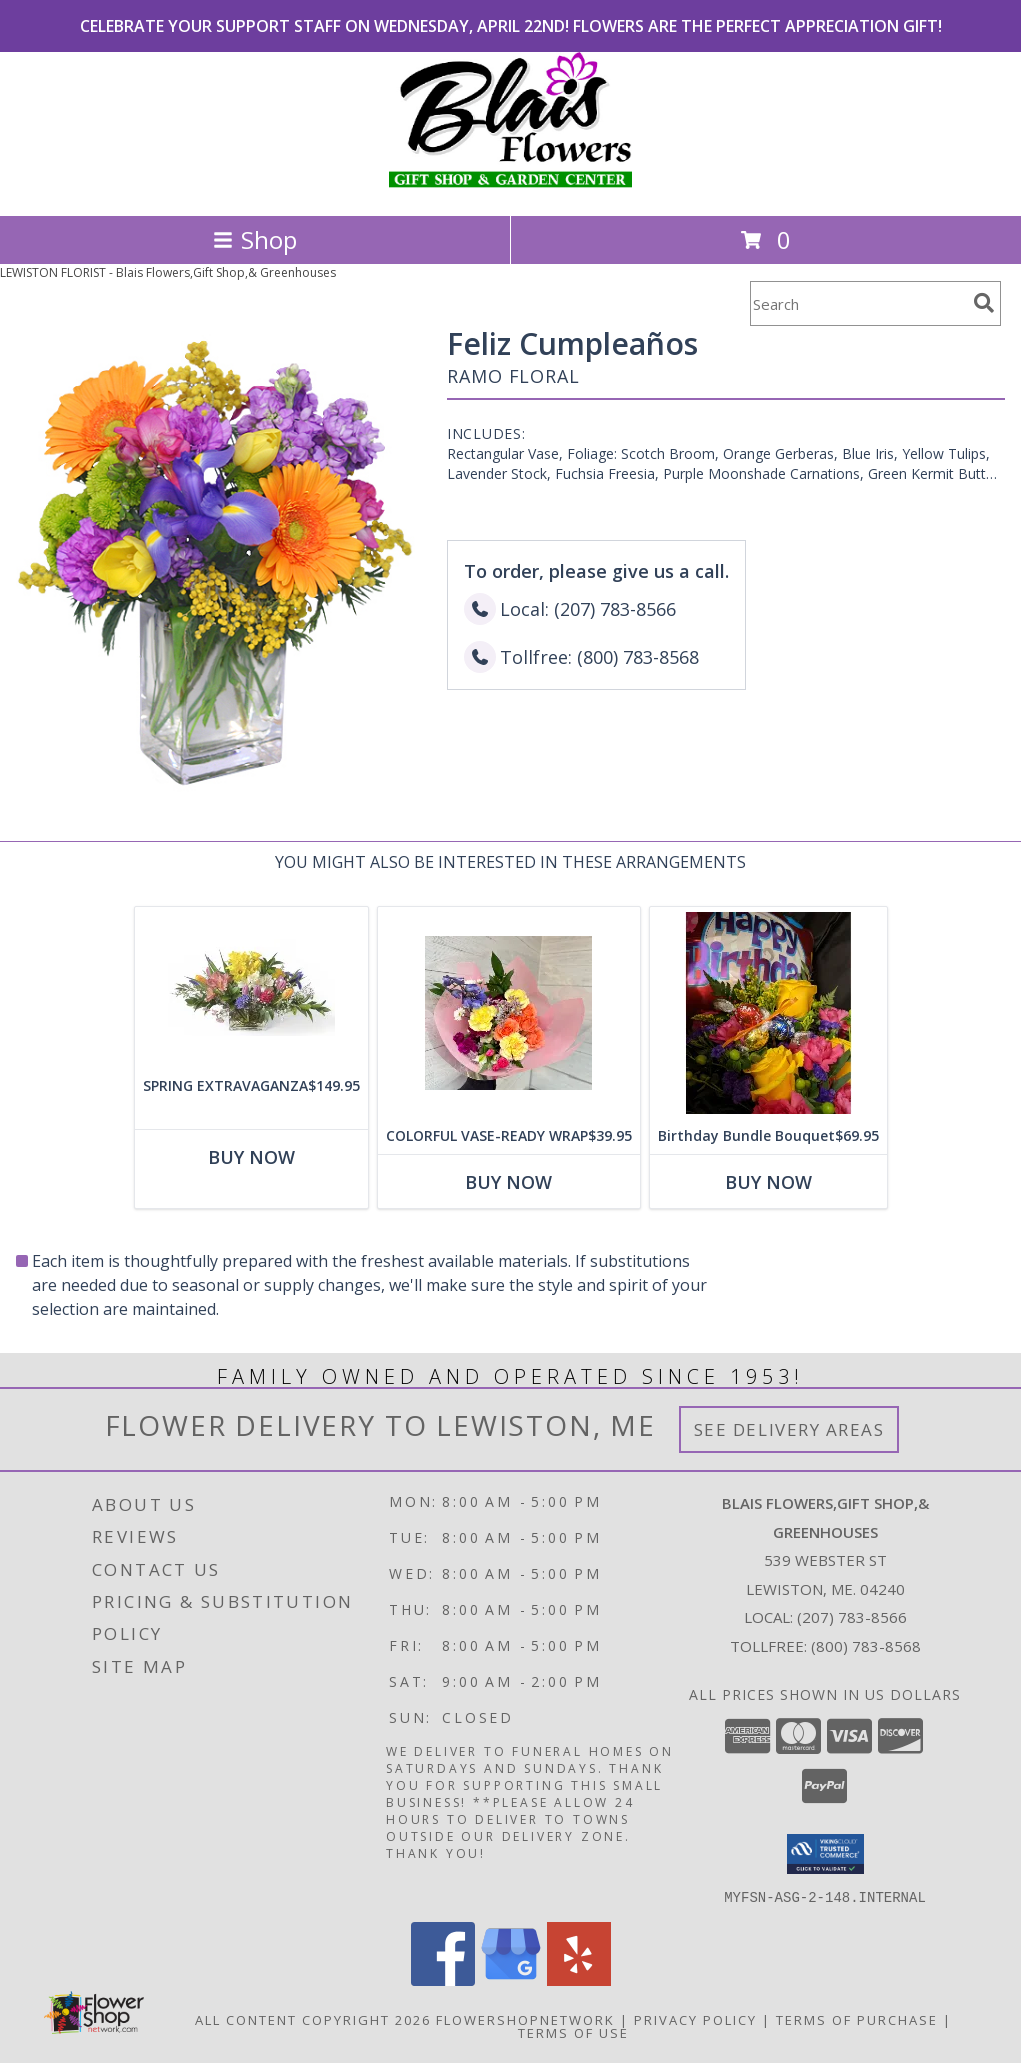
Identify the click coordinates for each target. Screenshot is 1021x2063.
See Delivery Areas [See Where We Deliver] (789, 1429)
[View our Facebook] (443, 1979)
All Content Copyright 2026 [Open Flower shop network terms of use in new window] (313, 2019)
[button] (825, 1854)
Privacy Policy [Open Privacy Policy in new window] (695, 2019)
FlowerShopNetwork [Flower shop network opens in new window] (525, 2019)
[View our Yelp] (579, 1979)
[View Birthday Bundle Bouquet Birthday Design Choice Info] (768, 1012)
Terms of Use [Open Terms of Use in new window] (573, 2032)
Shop (255, 239)
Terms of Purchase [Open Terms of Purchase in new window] (857, 2019)
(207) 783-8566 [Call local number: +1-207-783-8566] (852, 1617)
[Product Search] (858, 303)
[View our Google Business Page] (511, 1979)
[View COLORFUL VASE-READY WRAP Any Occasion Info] (509, 1012)
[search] (984, 303)
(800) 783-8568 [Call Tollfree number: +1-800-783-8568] (866, 1646)
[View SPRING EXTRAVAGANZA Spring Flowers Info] (251, 987)
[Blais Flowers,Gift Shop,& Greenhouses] (510, 186)
